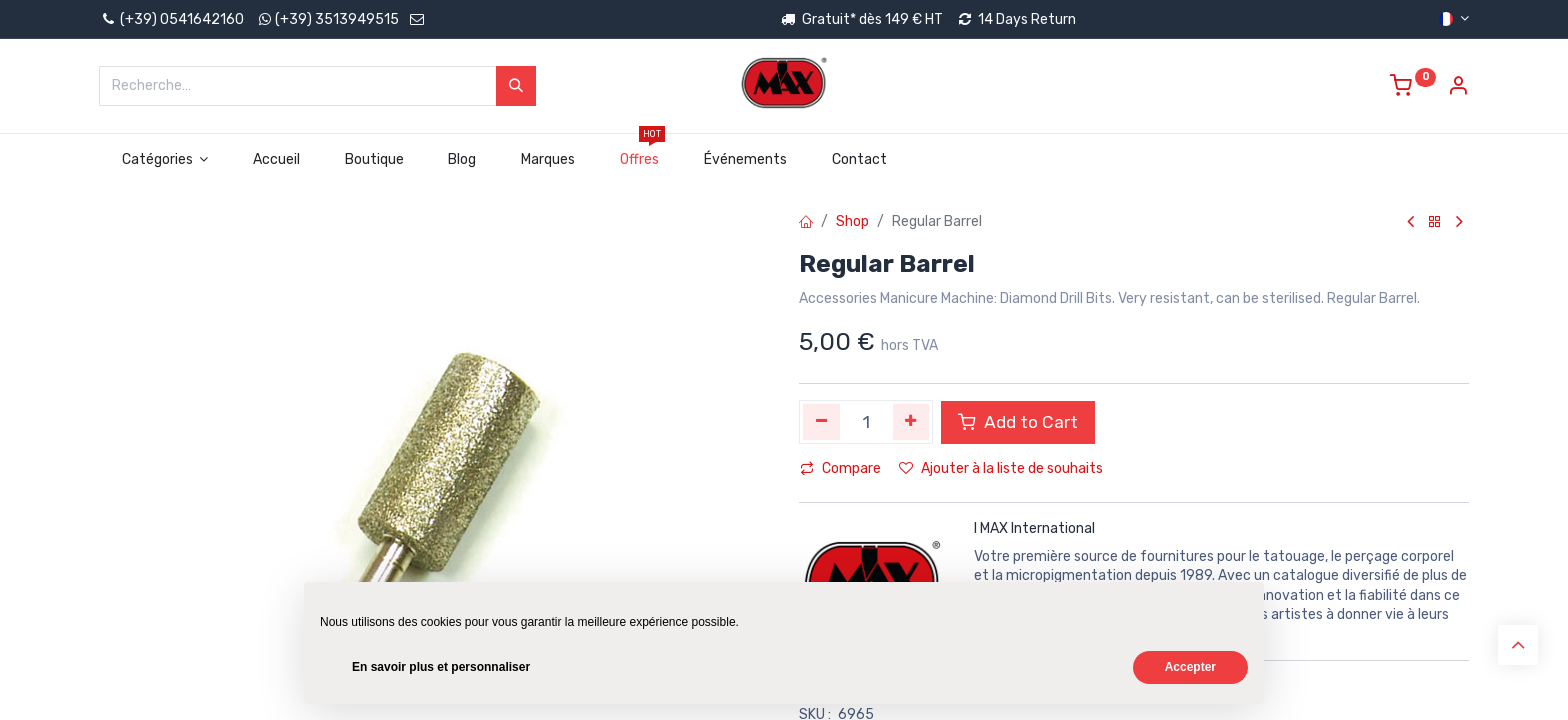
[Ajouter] (911, 422)
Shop (852, 221)
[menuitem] (277, 160)
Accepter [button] (1190, 667)
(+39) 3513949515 (337, 19)
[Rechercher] (516, 86)
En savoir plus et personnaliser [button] (441, 667)
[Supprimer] (821, 422)
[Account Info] (1458, 88)
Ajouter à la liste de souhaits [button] (1001, 468)
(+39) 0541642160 (171, 19)
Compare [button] (840, 468)
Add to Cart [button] (1018, 422)
